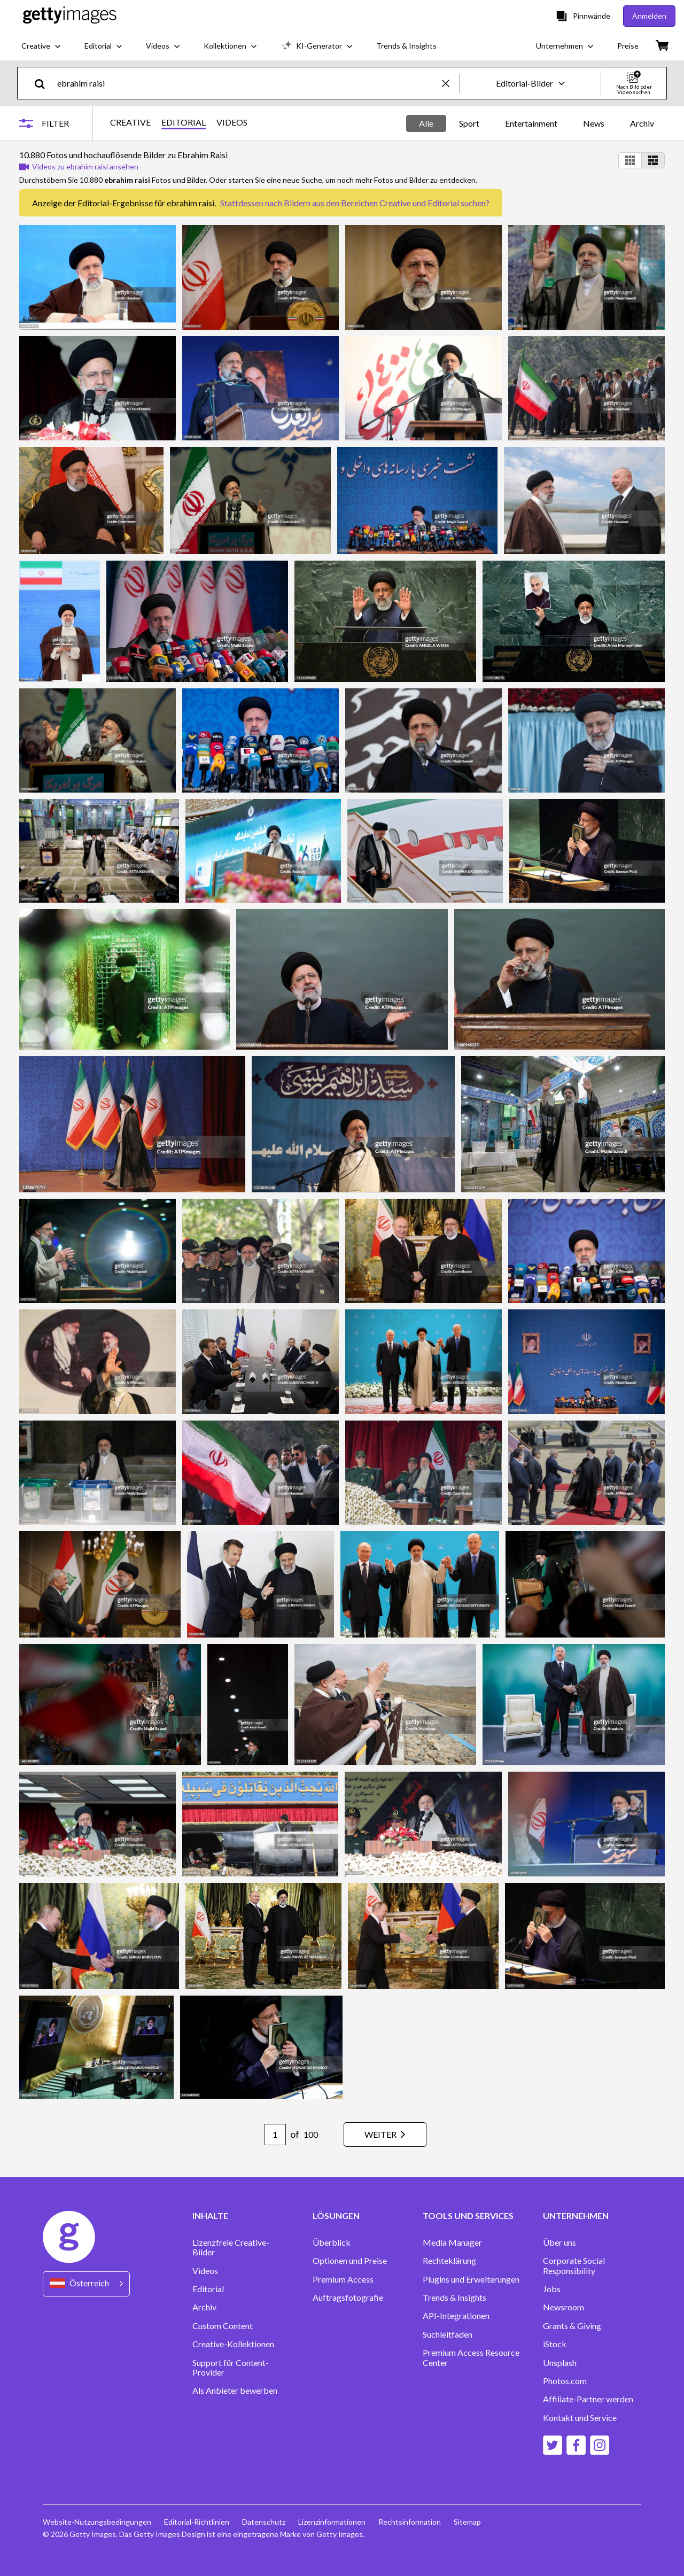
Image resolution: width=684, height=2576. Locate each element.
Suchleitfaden (447, 2334)
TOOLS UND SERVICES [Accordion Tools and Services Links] (468, 2216)
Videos (205, 2271)
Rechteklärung (449, 2260)
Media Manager (452, 2242)
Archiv (642, 123)
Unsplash (560, 2363)
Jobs (552, 2289)
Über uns (559, 2242)
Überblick (332, 2242)
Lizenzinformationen (332, 2521)
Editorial (208, 2289)
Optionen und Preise (350, 2260)
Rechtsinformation (409, 2521)
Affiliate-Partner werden (588, 2399)
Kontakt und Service (580, 2418)
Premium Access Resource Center (471, 2357)
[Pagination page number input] (275, 2134)
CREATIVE (130, 122)
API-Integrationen (456, 2316)
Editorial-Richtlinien (196, 2521)
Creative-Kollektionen (233, 2344)
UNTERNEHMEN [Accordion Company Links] (576, 2216)
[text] (247, 83)
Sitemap (467, 2521)
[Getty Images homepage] (69, 16)
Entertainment (531, 123)
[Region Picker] (86, 2283)
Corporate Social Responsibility (574, 2265)
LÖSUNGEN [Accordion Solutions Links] (336, 2216)
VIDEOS (231, 122)
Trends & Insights (454, 2297)
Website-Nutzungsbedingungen (97, 2521)
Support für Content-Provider (230, 2367)
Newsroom (563, 2307)
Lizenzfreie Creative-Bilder (230, 2247)
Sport (469, 123)
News (593, 123)
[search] (44, 83)
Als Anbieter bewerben (234, 2390)
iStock (554, 2344)
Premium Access (343, 2279)
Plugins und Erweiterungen (471, 2279)
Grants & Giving (572, 2326)
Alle (426, 123)
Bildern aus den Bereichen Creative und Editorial (371, 203)
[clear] (450, 83)
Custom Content (222, 2326)
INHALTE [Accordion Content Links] (210, 2216)
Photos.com (565, 2381)
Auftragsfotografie (348, 2297)
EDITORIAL (183, 122)
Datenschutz (263, 2521)
